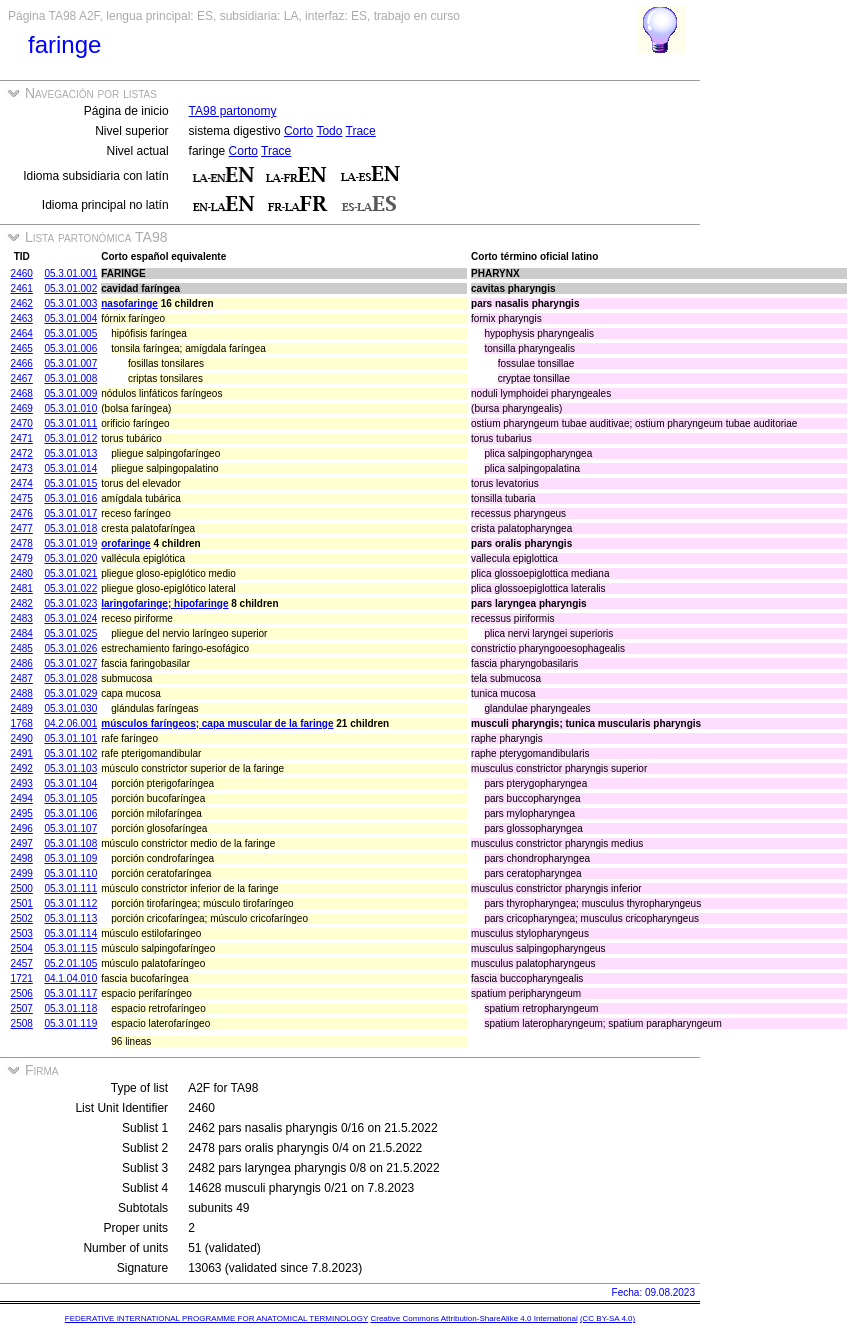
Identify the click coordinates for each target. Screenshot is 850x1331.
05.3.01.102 (70, 753)
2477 (22, 528)
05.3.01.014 (70, 468)
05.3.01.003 (70, 303)
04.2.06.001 (70, 723)
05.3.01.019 (70, 543)
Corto (298, 131)
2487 (22, 678)
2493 (22, 783)
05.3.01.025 (70, 633)
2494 (22, 798)
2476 (22, 513)
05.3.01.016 (70, 498)
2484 (22, 633)
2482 (22, 603)
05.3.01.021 (70, 573)
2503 (22, 933)
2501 (22, 903)
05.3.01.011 (70, 423)
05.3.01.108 (70, 843)
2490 (22, 738)
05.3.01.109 (70, 858)
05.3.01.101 (70, 738)
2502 (22, 918)
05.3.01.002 (70, 288)
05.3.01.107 (70, 828)
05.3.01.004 (70, 318)
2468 (22, 393)
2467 (22, 378)
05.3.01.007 (70, 363)
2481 (22, 588)
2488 (22, 693)
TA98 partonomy (233, 111)
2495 (22, 813)
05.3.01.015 (70, 483)
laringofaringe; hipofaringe (164, 603)
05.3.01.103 (70, 768)
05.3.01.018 (70, 528)
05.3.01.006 (70, 348)
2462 (22, 303)
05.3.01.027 (70, 663)
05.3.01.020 (70, 558)
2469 (22, 408)
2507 (22, 1008)
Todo (329, 131)
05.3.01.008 (70, 378)
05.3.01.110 (70, 873)
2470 (22, 423)
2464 (22, 333)
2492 (22, 768)
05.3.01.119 (70, 1023)
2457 (22, 963)
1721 (22, 978)
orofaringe (125, 543)
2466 (22, 363)
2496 (22, 828)
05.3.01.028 (70, 678)
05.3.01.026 (70, 648)
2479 (22, 558)
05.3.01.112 (70, 903)
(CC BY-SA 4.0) (607, 1318)
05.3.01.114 (70, 933)
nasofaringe (129, 303)
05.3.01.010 (70, 408)
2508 (22, 1023)
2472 (22, 453)
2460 (22, 273)
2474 (22, 483)
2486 (22, 663)
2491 (22, 753)
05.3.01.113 (70, 918)
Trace (361, 131)
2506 (22, 993)
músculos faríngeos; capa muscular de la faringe (217, 723)
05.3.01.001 (70, 273)
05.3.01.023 (70, 603)
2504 (22, 948)
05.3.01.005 (70, 333)
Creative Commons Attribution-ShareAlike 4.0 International (473, 1318)
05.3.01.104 (70, 783)
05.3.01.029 (70, 693)
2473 (22, 468)
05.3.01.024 (70, 618)
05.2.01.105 (70, 963)
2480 (22, 573)
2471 (22, 438)
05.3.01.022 (70, 588)
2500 (22, 888)
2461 (22, 288)
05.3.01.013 (70, 453)
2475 (22, 498)
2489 (22, 708)
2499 (22, 873)
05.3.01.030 (70, 708)
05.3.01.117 (70, 993)
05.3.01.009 (70, 393)
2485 (22, 648)
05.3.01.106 (70, 813)
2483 (22, 618)
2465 (22, 348)
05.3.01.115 (70, 948)
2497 (22, 843)
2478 (22, 543)
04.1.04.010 (70, 978)
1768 (22, 723)
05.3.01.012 (70, 438)
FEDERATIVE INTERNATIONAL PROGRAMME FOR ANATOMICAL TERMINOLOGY (216, 1318)
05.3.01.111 (70, 888)
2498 (22, 858)
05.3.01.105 (70, 798)
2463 (22, 318)
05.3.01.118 (70, 1008)
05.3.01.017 (70, 513)
